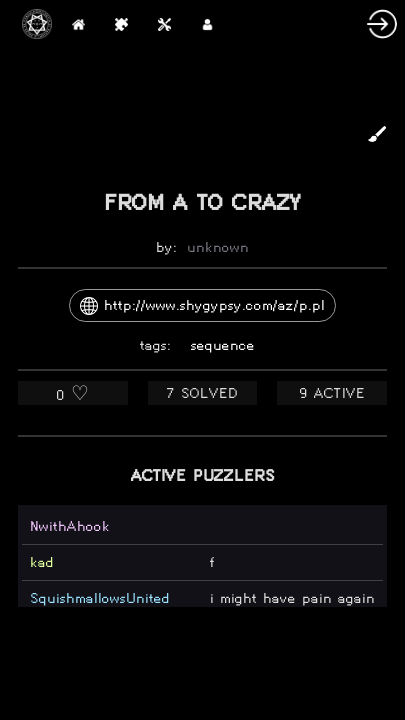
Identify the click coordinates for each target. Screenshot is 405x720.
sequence (223, 345)
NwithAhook (70, 526)
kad (42, 562)
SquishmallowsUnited (100, 598)
